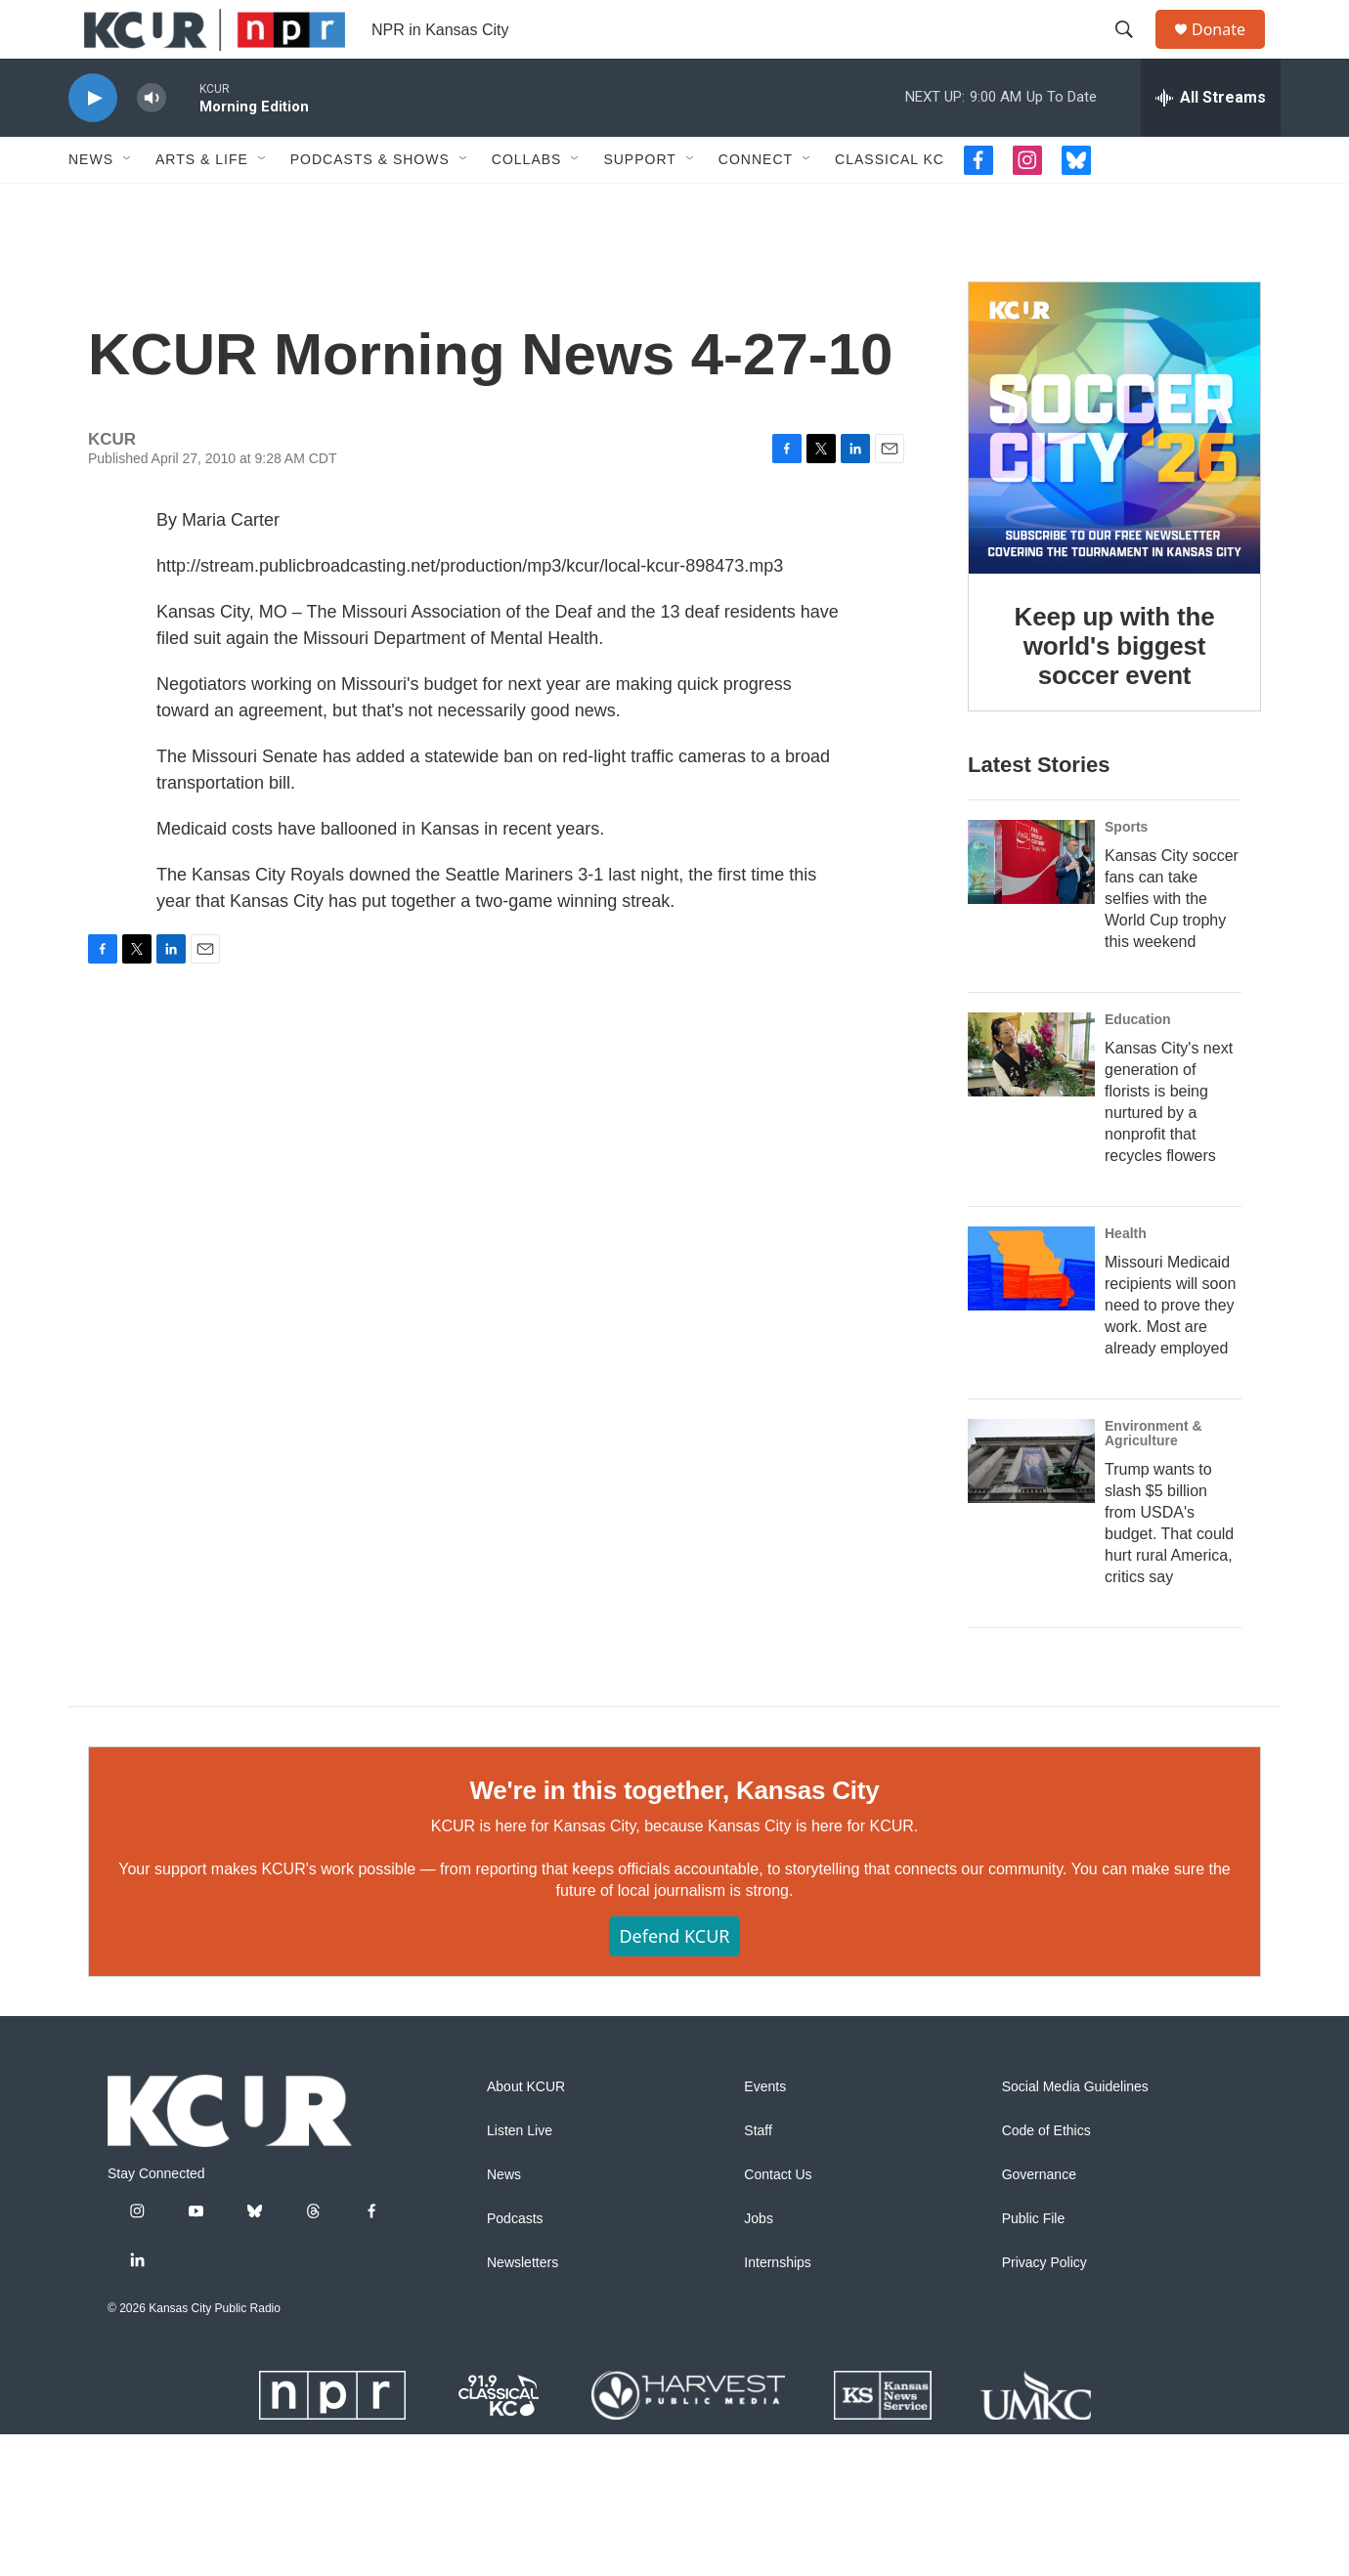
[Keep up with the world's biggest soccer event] (1114, 491)
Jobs (758, 2360)
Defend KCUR (674, 2077)
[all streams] (1211, 142)
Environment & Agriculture (1153, 1536)
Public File (1034, 2360)
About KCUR (526, 2228)
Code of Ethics (1046, 2272)
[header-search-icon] (1133, 52)
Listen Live (519, 2272)
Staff (758, 2272)
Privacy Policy (1044, 2404)
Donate (1230, 51)
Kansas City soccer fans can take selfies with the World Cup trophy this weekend (1172, 1001)
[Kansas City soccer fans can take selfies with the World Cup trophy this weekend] (1031, 965)
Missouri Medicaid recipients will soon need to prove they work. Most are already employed (1170, 1407)
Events (765, 2228)
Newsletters (522, 2404)
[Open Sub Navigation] (128, 203)
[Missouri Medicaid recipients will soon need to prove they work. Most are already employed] (1031, 1371)
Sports (1126, 929)
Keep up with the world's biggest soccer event (1115, 709)
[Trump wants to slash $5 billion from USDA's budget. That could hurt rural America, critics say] (1031, 1564)
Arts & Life (201, 203)
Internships (777, 2404)
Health (1126, 1336)
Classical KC (889, 203)
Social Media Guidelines (1075, 2228)
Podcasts (515, 2360)
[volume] (151, 142)
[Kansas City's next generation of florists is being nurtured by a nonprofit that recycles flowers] (1031, 1157)
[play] (93, 142)
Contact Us (777, 2316)
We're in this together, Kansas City (674, 1932)
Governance (1039, 2316)
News (90, 203)
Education (1138, 1122)
